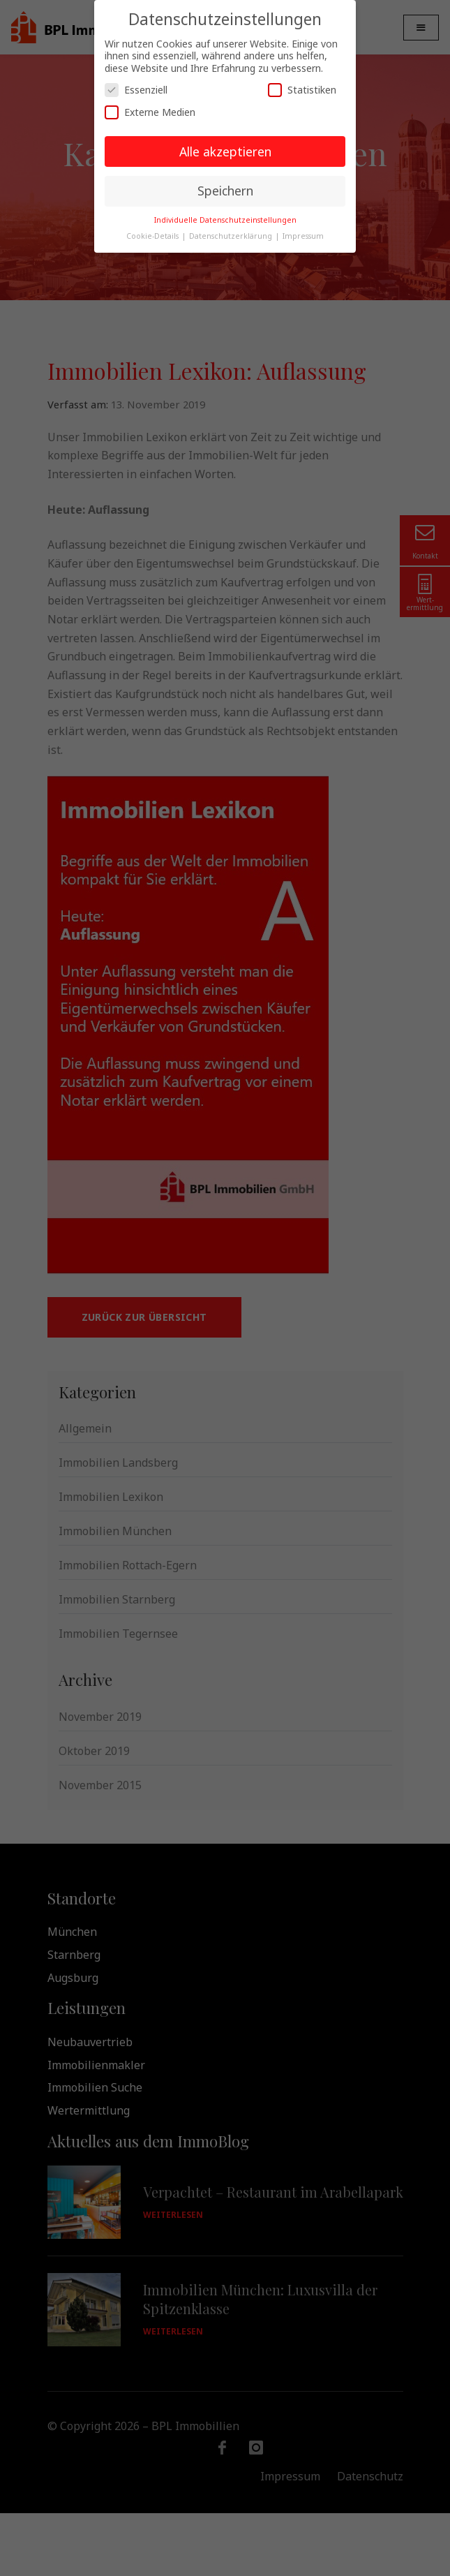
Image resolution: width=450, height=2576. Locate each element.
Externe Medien (150, 112)
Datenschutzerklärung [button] (231, 236)
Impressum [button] (303, 236)
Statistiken (302, 89)
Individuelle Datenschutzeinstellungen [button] (225, 220)
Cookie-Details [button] (153, 236)
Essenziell (136, 89)
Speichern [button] (225, 190)
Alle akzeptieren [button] (225, 151)
